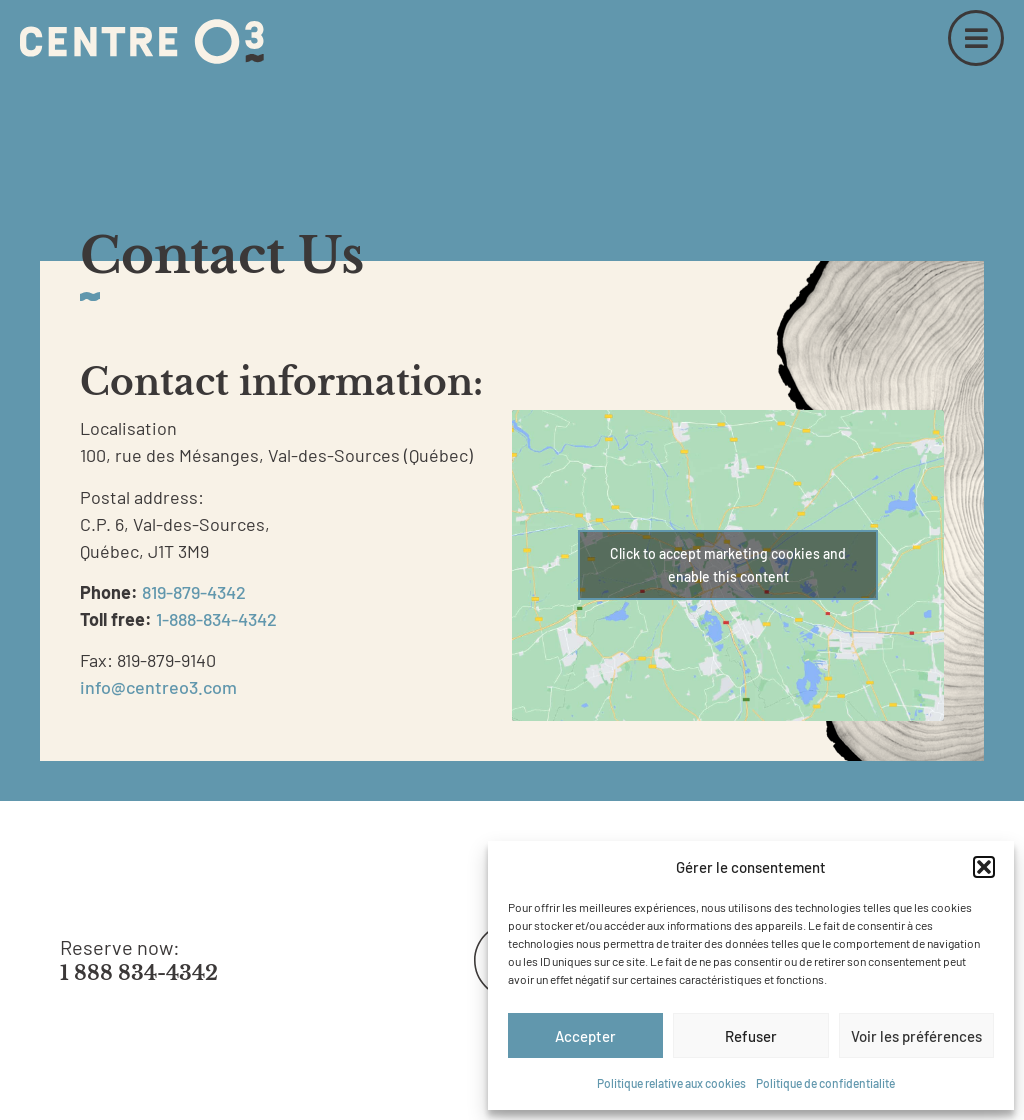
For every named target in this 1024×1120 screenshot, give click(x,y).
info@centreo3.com (158, 687)
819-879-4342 (194, 592)
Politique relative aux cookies (671, 1083)
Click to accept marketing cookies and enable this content (728, 565)
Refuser (751, 1036)
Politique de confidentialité (825, 1083)
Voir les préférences (916, 1036)
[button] (984, 867)
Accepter (585, 1036)
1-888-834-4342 (216, 619)
